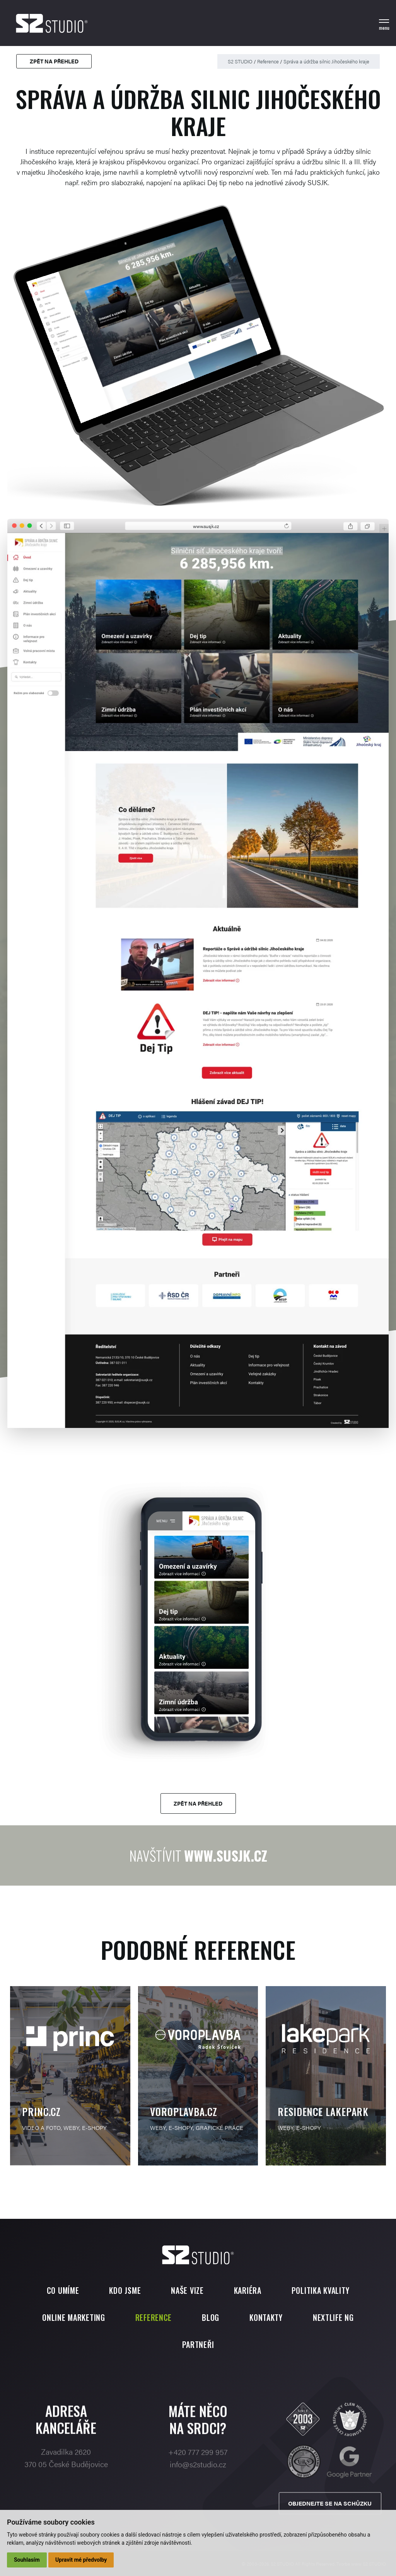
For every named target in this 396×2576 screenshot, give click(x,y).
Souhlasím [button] (27, 2560)
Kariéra (247, 2290)
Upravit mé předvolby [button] (81, 2560)
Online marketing (73, 2317)
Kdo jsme (125, 2290)
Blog (210, 2317)
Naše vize (187, 2290)
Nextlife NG (333, 2317)
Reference (268, 61)
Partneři (198, 2344)
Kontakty (266, 2317)
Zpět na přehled (54, 61)
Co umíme (63, 2290)
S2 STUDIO (240, 61)
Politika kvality (321, 2290)
